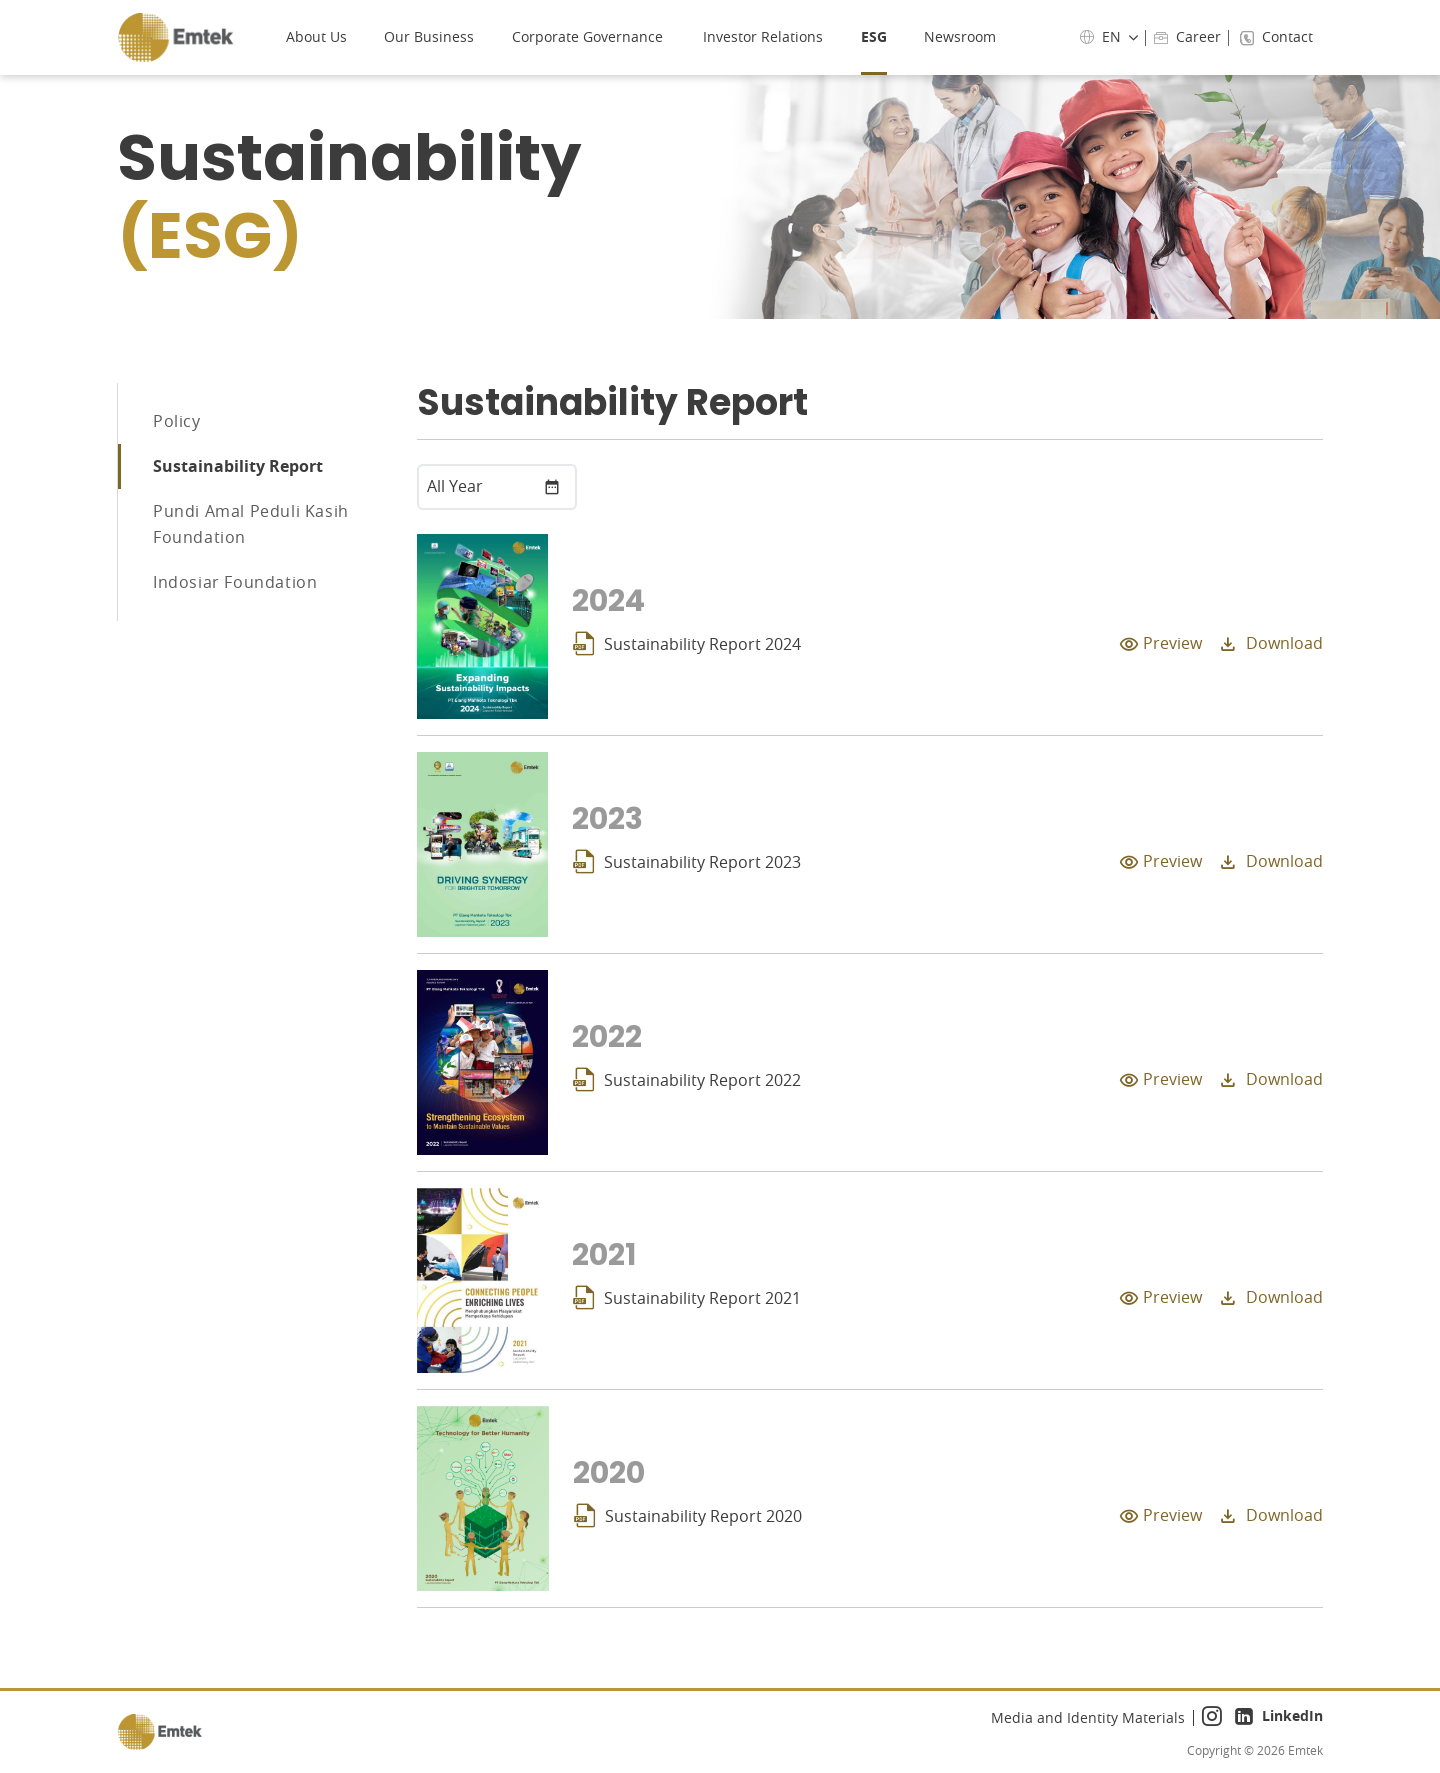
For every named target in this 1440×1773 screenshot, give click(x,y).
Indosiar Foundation (235, 590)
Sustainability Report (238, 470)
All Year (455, 486)
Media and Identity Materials (1088, 1717)
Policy (177, 422)
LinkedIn (1278, 1718)
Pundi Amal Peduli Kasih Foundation (251, 530)
